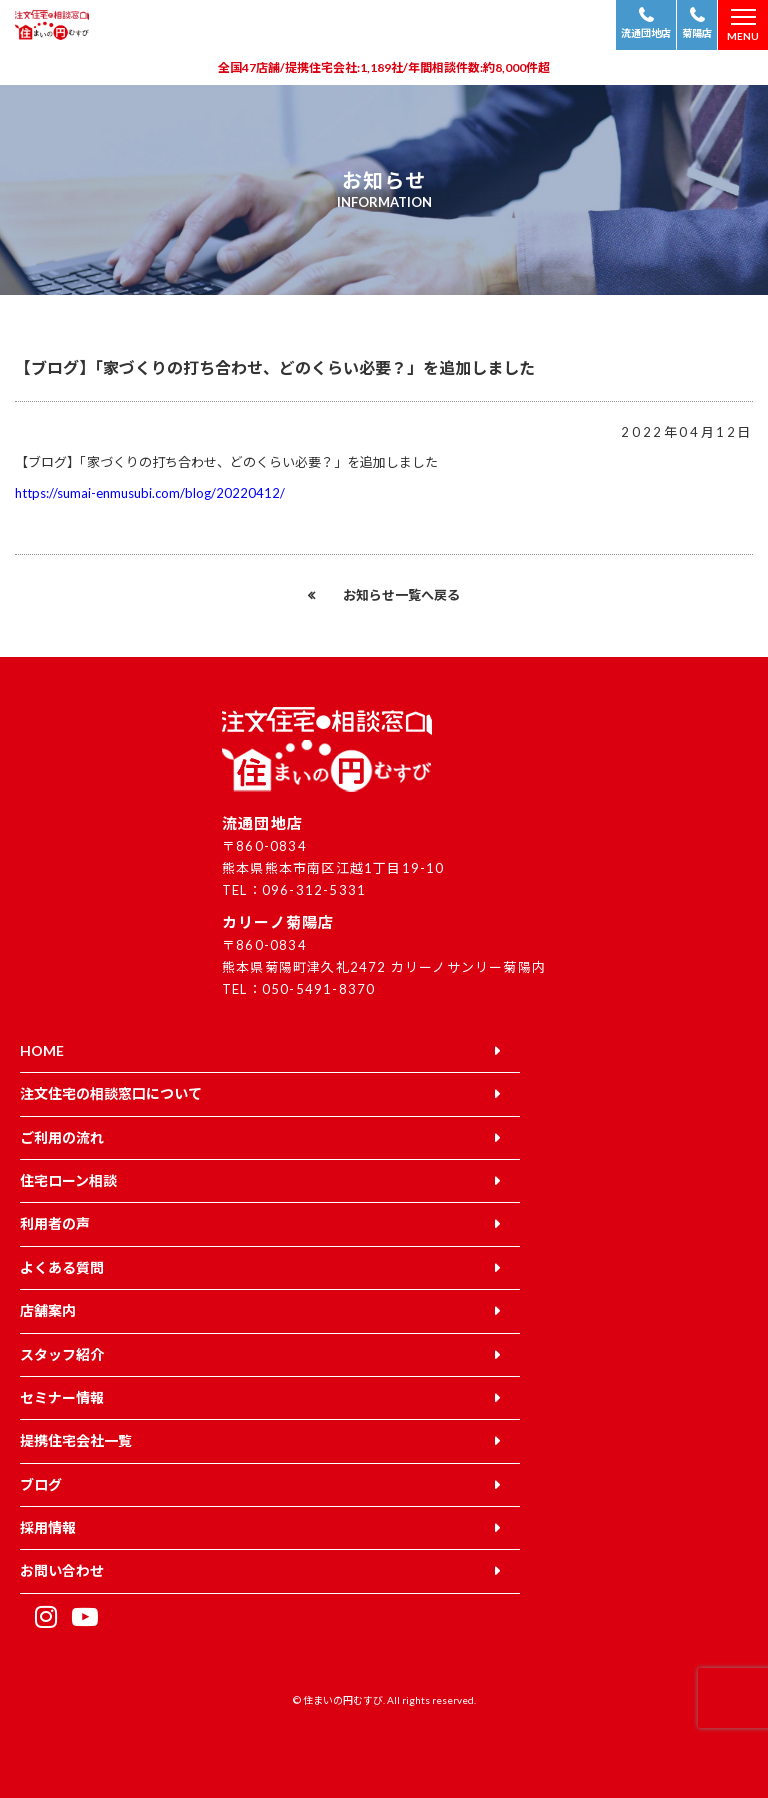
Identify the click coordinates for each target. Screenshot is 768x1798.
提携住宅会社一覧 (76, 1440)
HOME (42, 1050)
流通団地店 (646, 33)
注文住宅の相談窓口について (111, 1093)
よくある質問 (62, 1267)
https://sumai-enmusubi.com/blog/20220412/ (150, 493)
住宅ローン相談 (68, 1180)
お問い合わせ (62, 1570)
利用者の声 (55, 1223)
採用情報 (48, 1527)
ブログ (41, 1484)
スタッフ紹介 (62, 1354)
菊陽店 (697, 33)
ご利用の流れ (62, 1137)
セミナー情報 (62, 1397)
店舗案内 (48, 1310)
